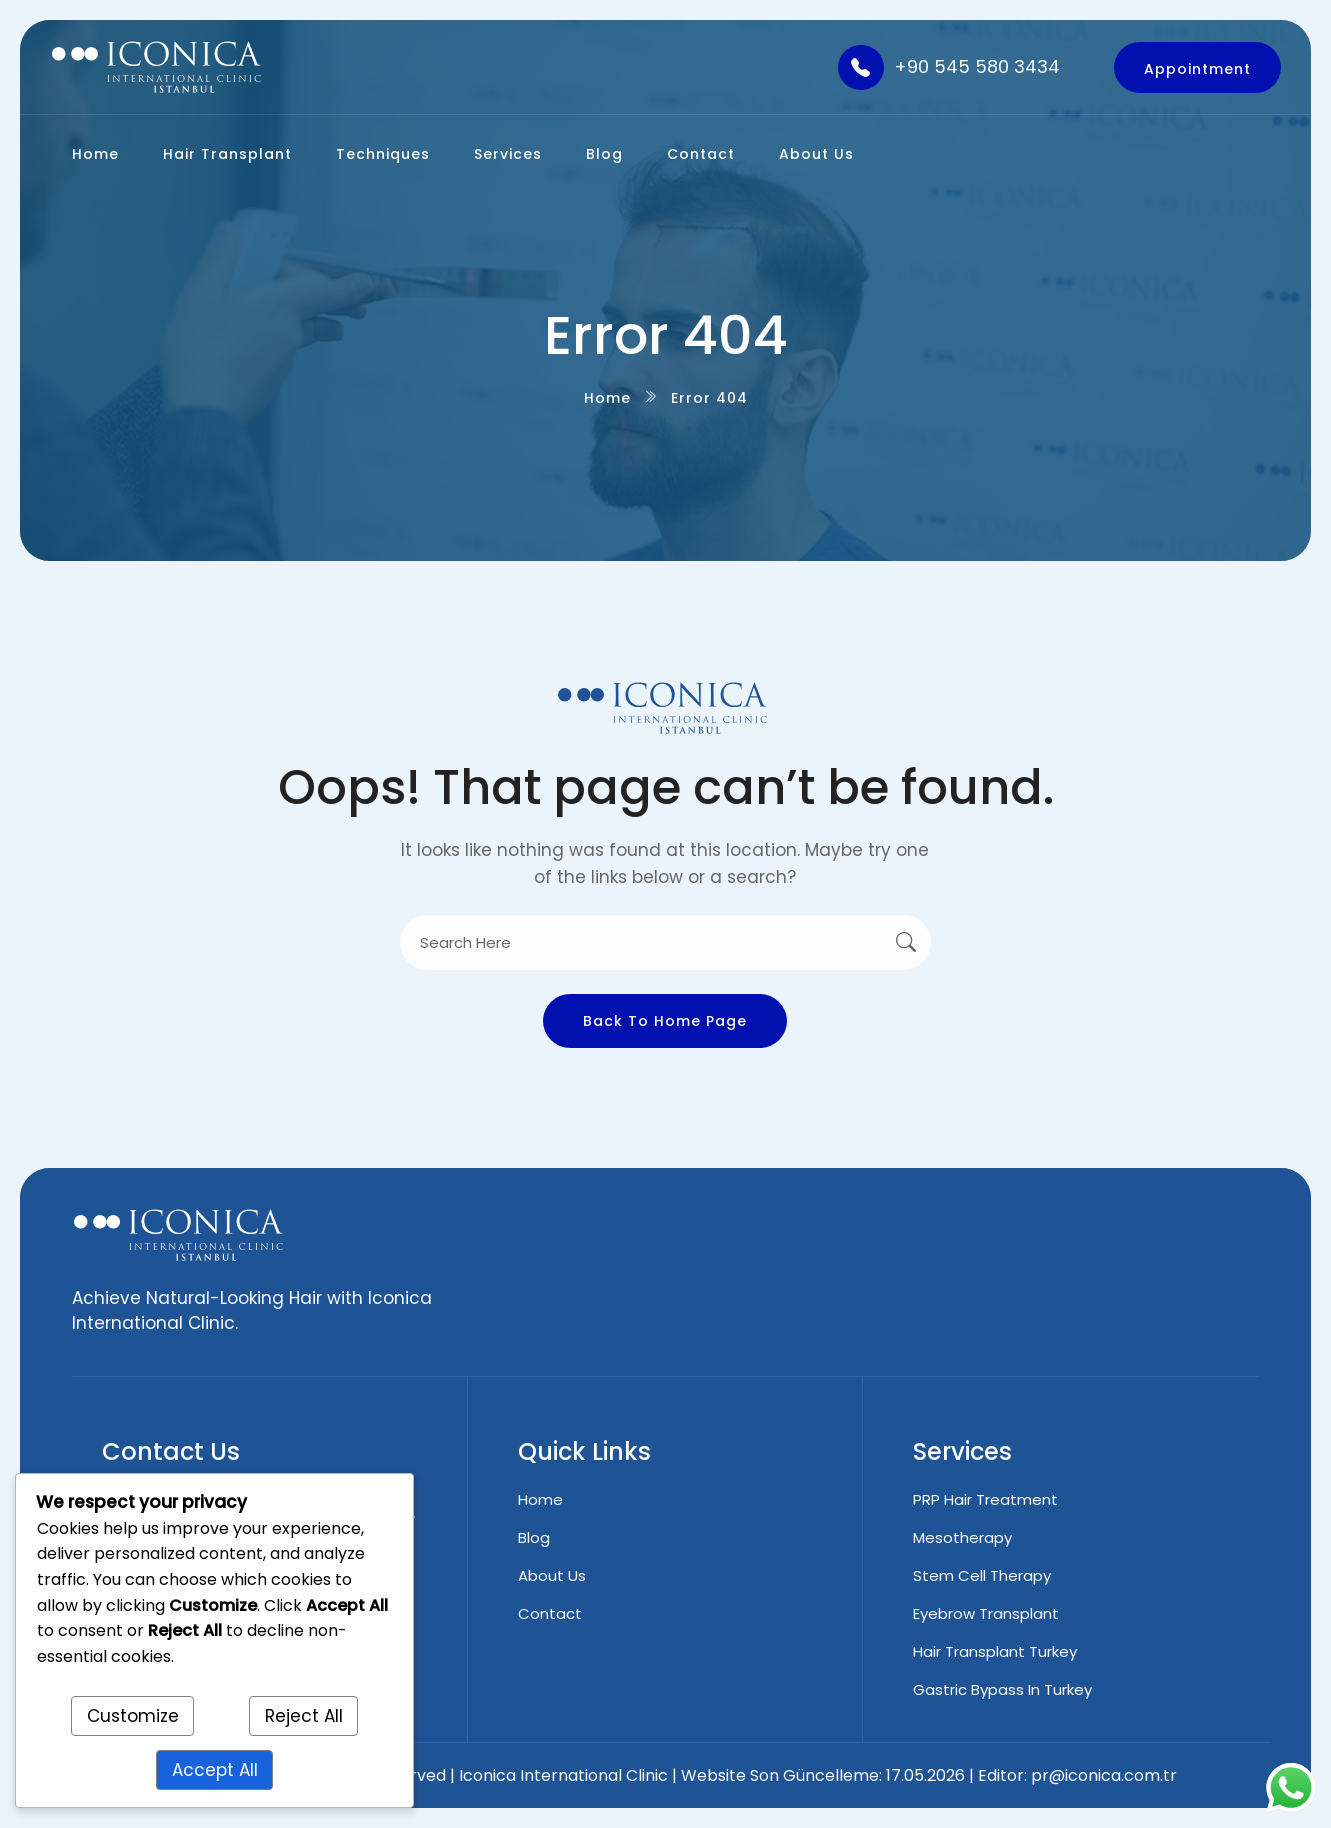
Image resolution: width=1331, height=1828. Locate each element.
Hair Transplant (227, 154)
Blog (604, 154)
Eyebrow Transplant (986, 1613)
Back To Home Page (665, 1021)
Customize (133, 1716)
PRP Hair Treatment (985, 1499)
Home (95, 154)
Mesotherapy (962, 1537)
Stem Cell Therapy (982, 1575)
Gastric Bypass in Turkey (1002, 1689)
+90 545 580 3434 (977, 66)
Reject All (304, 1716)
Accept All (215, 1770)
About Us (816, 154)
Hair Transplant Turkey (995, 1651)
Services (508, 154)
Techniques (383, 154)
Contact (701, 154)
